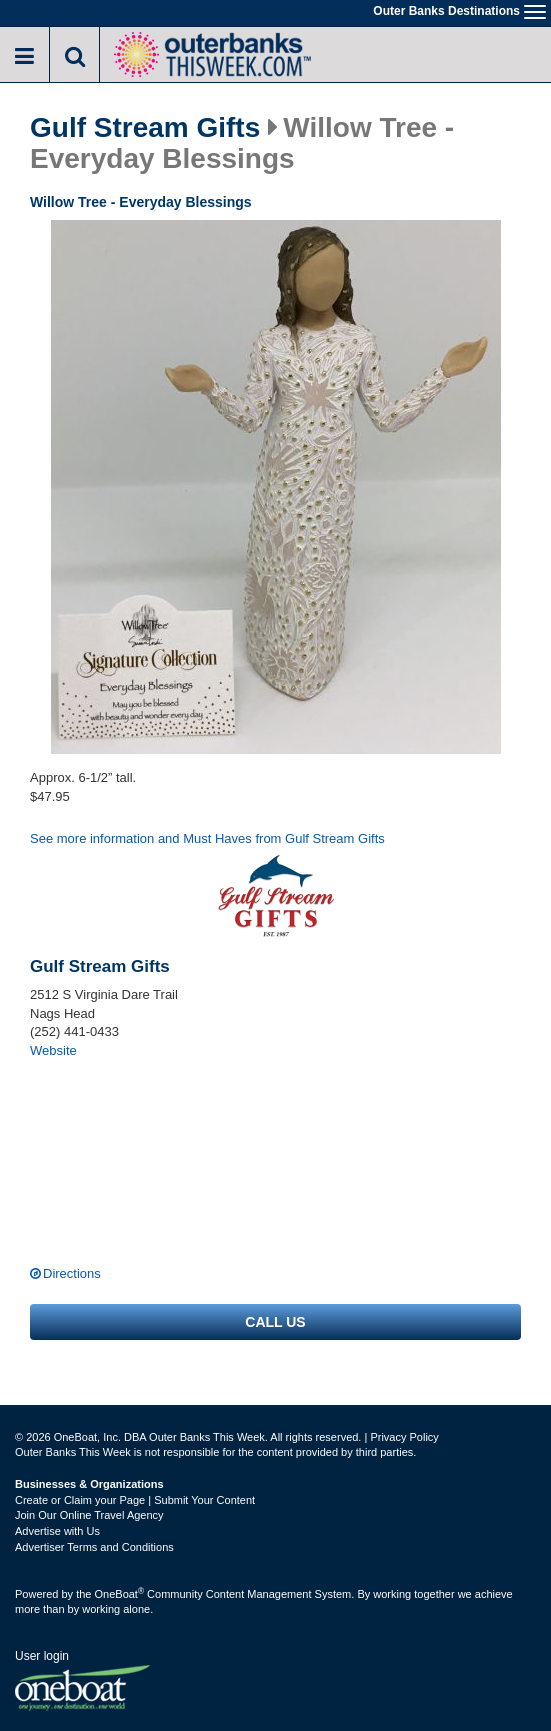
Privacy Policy (404, 1437)
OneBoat (120, 1594)
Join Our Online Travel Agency (89, 1515)
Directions (72, 1273)
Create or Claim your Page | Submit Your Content (135, 1500)
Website (53, 1050)
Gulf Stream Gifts (145, 128)
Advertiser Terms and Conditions (94, 1547)
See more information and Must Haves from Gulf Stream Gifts (207, 838)
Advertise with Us (57, 1531)
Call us (275, 1322)
